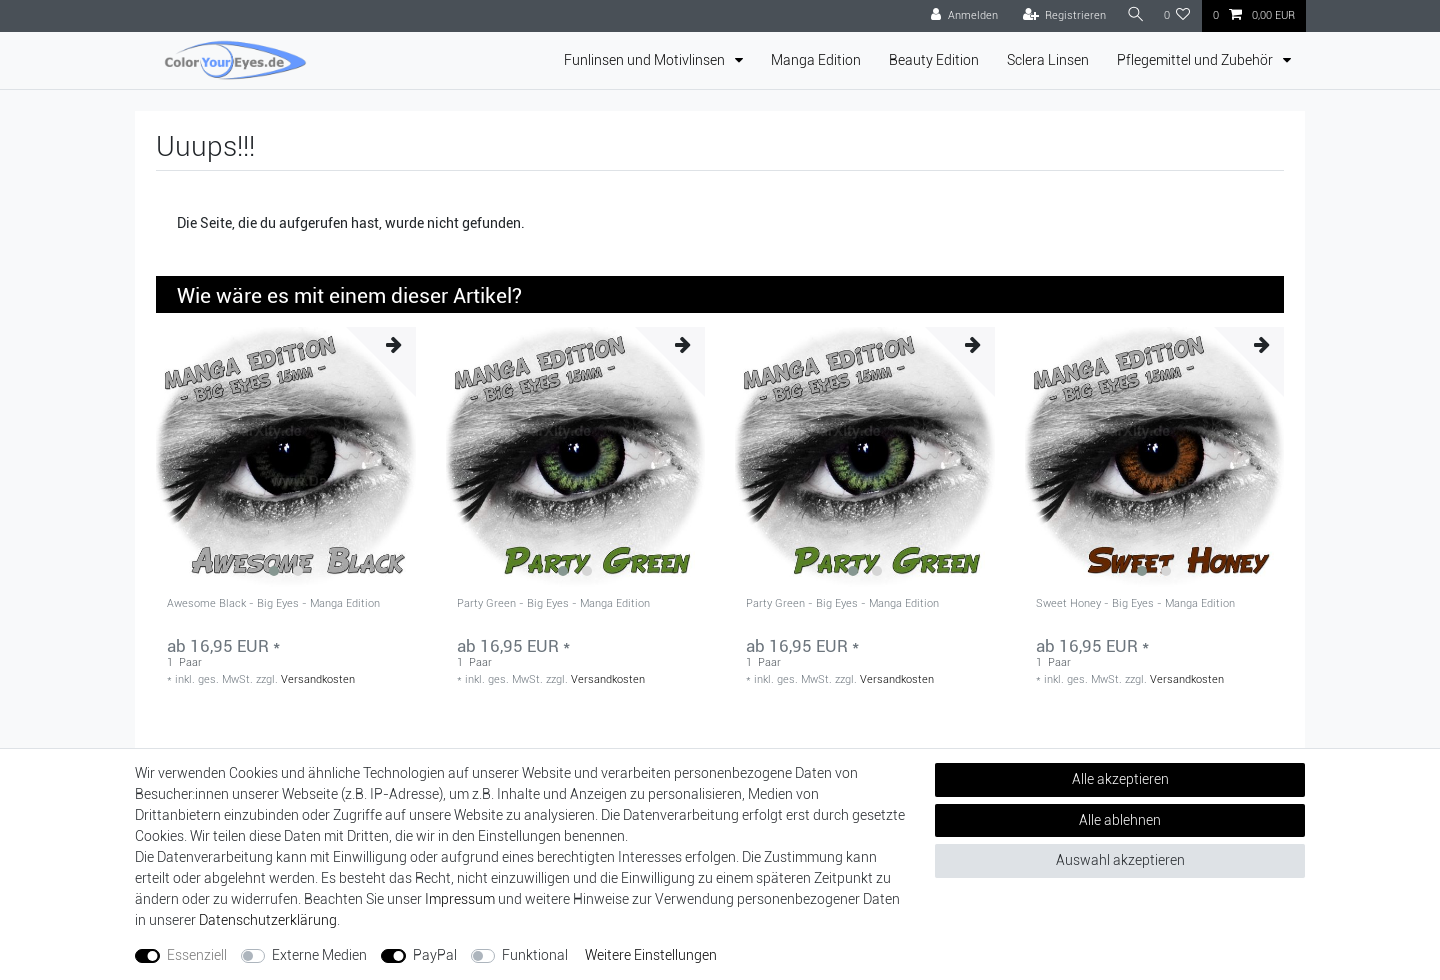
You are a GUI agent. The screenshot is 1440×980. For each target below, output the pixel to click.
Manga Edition (816, 60)
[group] (286, 457)
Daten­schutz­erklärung (268, 920)
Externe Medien (319, 955)
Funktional (535, 955)
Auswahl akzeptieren (1120, 860)
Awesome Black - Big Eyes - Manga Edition (273, 604)
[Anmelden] (959, 16)
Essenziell (197, 955)
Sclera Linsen (1048, 60)
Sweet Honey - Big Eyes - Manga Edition (1135, 604)
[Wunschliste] (1177, 16)
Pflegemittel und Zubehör (1196, 60)
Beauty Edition (934, 60)
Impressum (460, 899)
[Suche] (1133, 15)
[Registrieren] (1060, 16)
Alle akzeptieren (1120, 779)
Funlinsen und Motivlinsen (646, 60)
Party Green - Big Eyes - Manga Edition (553, 604)
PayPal (435, 955)
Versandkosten (318, 679)
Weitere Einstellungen (651, 955)
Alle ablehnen (1120, 820)
